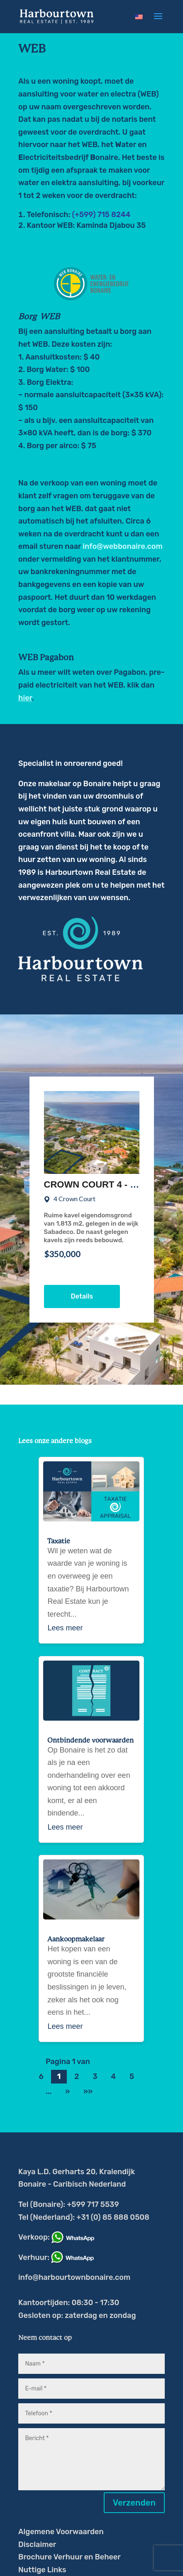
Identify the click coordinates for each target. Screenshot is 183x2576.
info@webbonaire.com (122, 546)
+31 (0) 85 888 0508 (112, 2217)
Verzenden (134, 2503)
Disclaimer (37, 2544)
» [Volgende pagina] (67, 2091)
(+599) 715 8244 (101, 214)
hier (25, 698)
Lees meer (65, 1628)
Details (82, 1296)
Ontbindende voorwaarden (90, 1740)
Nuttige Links (42, 2569)
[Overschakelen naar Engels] (139, 17)
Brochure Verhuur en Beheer (69, 2557)
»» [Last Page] (88, 2091)
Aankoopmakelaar (76, 1939)
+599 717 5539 (93, 2204)
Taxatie (58, 1541)
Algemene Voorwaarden (61, 2531)
